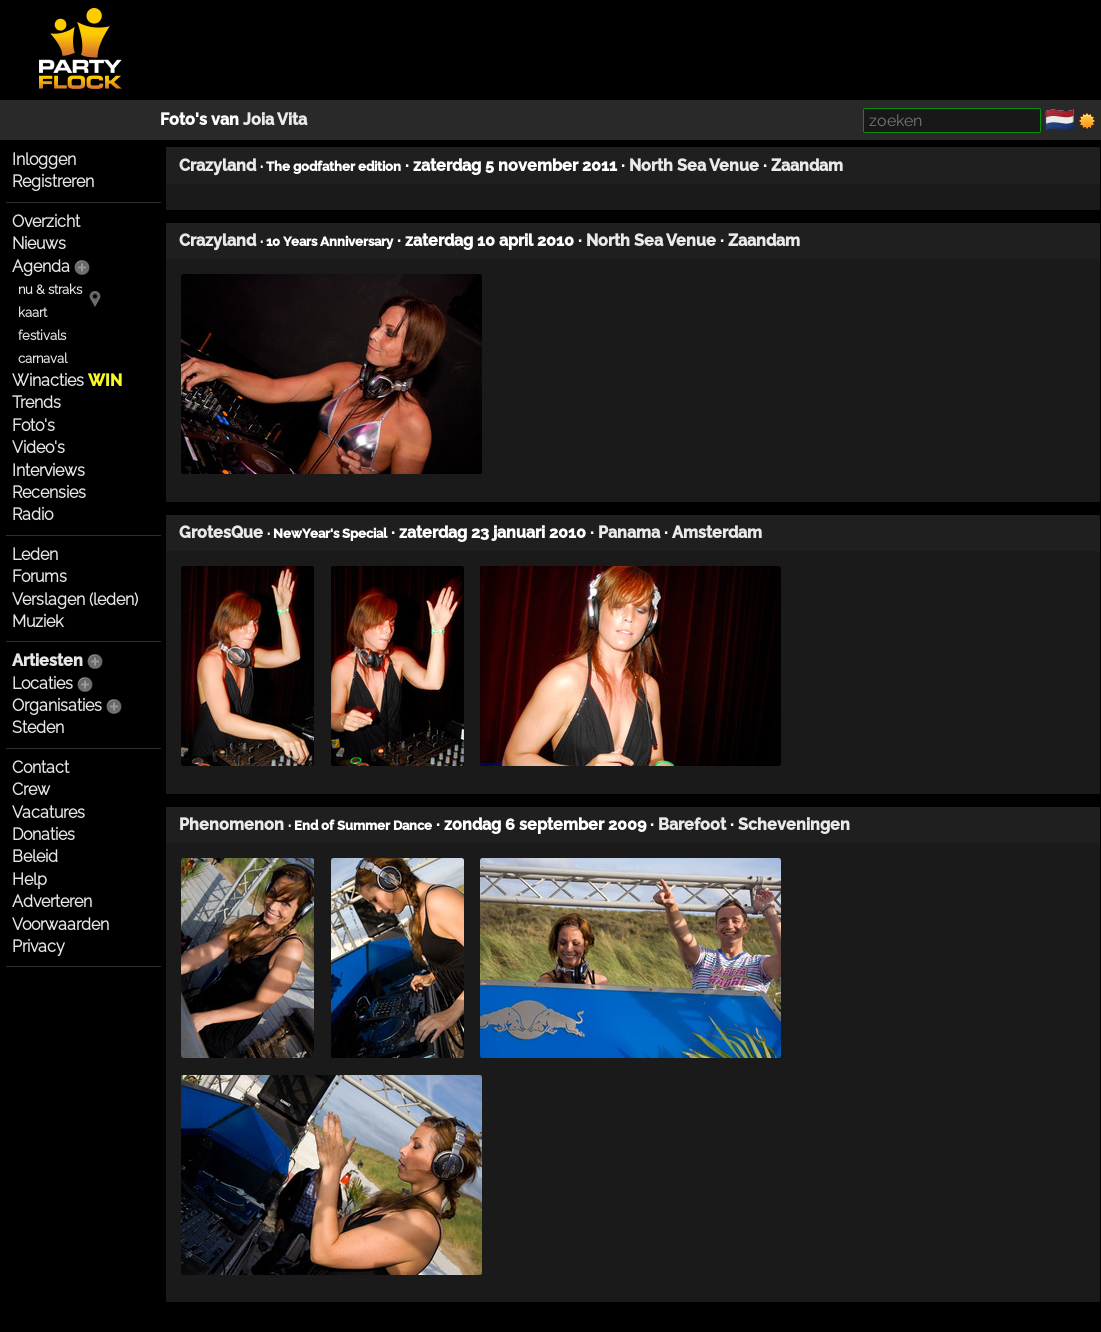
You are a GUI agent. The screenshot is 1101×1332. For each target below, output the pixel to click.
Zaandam (807, 165)
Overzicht (46, 221)
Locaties (42, 683)
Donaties (43, 834)
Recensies (49, 492)
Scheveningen (794, 824)
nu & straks (50, 289)
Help (29, 879)
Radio (32, 514)
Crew (31, 789)
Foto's (33, 425)
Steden (38, 727)
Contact (40, 767)
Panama (629, 532)
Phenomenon (231, 824)
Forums (39, 576)
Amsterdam (717, 532)
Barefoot (692, 824)
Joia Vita (275, 119)
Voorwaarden (60, 924)
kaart (32, 312)
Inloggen (44, 159)
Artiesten (47, 660)
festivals (42, 335)
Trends (36, 402)
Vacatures (48, 812)
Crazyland (217, 165)
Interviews (48, 470)
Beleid (35, 856)
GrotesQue (221, 532)
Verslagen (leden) (75, 599)
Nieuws (39, 243)
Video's (38, 447)
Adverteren (52, 901)
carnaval (42, 358)
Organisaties (57, 705)
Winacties (67, 380)
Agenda (41, 266)
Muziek (37, 621)
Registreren (53, 181)
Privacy (38, 946)
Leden (35, 554)
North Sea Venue (694, 165)
